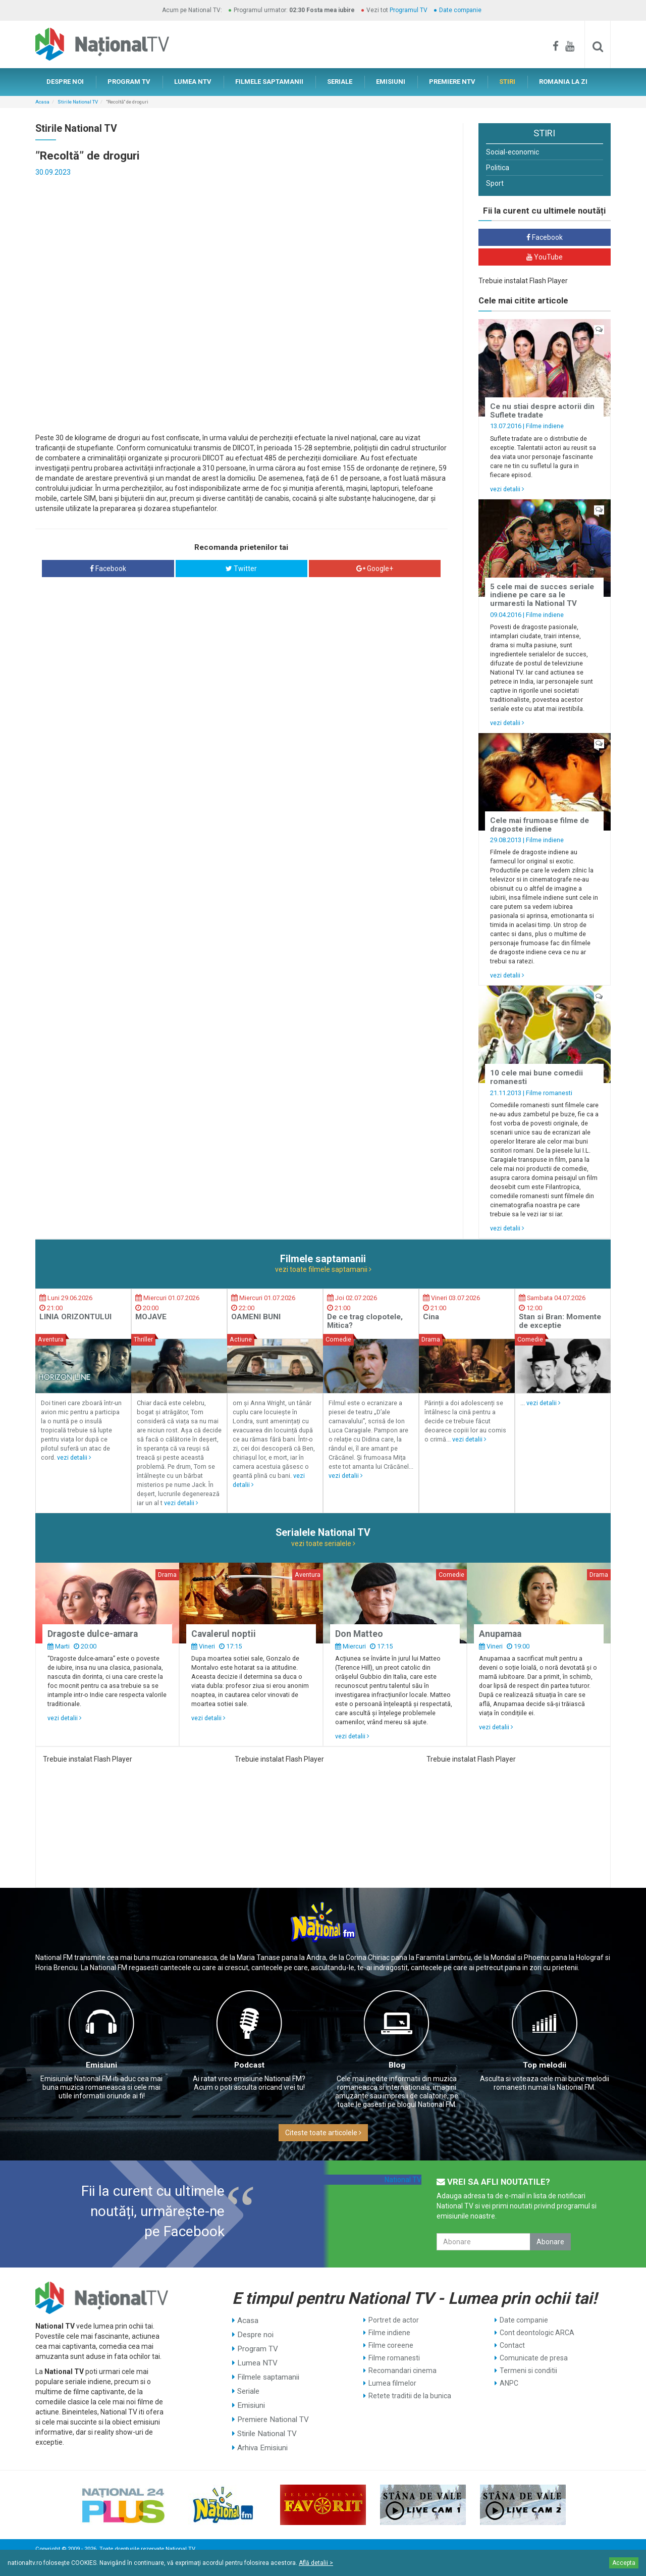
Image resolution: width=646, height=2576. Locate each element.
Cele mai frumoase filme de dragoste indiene (539, 825)
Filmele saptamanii (267, 2370)
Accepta (623, 2562)
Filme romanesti (549, 1093)
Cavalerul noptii (223, 1634)
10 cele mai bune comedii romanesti (536, 1077)
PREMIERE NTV (452, 81)
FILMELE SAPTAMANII (269, 81)
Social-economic (512, 152)
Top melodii (544, 2065)
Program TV (256, 2345)
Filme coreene (390, 2345)
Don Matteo (359, 1634)
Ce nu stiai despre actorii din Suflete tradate (542, 411)
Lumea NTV (256, 2358)
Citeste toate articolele (323, 2133)
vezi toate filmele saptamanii (323, 1269)
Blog (397, 2065)
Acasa (42, 102)
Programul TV (408, 10)
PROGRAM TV (128, 81)
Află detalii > (316, 2562)
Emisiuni (101, 2065)
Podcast (249, 2065)
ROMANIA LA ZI (563, 81)
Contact (512, 2345)
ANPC (509, 2383)
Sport (495, 183)
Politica (497, 168)
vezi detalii (507, 489)
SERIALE (339, 81)
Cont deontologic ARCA (537, 2333)
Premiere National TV (271, 2408)
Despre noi (254, 2333)
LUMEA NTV (192, 81)
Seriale (248, 2383)
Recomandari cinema (402, 2370)
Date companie (460, 10)
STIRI (507, 81)
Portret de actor (393, 2320)
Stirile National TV (78, 102)
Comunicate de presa (534, 2358)
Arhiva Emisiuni (261, 2434)
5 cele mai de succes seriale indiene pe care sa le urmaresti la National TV (542, 595)
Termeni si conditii (528, 2370)
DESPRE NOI (65, 81)
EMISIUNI (390, 81)
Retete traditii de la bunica (409, 2396)
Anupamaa (500, 1634)
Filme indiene (545, 426)
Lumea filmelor (392, 2383)
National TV (403, 2180)
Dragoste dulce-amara (92, 1634)
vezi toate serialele (323, 1543)
